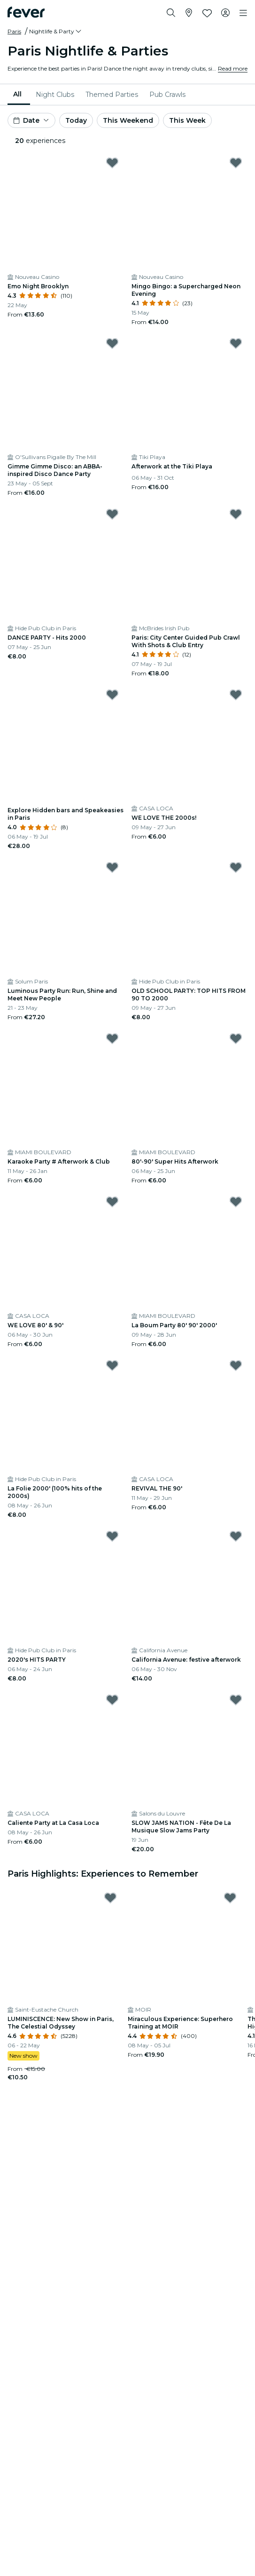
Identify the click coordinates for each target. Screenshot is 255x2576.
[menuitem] (19, 94)
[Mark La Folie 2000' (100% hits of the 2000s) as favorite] (112, 1365)
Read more (232, 68)
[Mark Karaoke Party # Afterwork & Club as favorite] (112, 1038)
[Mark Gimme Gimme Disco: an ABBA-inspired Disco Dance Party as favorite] (112, 343)
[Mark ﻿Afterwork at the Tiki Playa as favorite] (236, 343)
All (17, 94)
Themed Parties (111, 94)
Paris (14, 31)
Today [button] (76, 120)
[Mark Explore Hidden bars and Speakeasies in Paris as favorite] (112, 695)
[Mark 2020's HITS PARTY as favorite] (112, 1536)
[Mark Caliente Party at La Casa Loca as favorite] (112, 1700)
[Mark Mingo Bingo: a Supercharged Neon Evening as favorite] (236, 163)
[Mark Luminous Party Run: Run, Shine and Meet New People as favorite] (112, 867)
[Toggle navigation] (243, 13)
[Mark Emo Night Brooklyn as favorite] (112, 163)
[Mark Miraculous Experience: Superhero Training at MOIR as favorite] (230, 1898)
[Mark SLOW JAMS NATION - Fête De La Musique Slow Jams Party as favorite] (236, 1700)
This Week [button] (187, 120)
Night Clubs (55, 94)
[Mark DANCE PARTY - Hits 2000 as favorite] (112, 514)
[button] (56, 31)
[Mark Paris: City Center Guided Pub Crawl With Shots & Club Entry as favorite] (236, 514)
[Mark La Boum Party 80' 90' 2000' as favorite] (236, 1202)
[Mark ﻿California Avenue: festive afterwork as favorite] (236, 1536)
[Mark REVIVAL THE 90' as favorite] (236, 1365)
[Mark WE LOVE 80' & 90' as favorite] (112, 1202)
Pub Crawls (167, 94)
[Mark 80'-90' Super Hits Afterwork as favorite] (236, 1038)
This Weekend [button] (128, 120)
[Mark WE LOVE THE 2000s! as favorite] (236, 695)
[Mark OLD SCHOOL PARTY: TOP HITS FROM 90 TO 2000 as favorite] (236, 867)
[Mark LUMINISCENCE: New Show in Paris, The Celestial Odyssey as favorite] (110, 1898)
